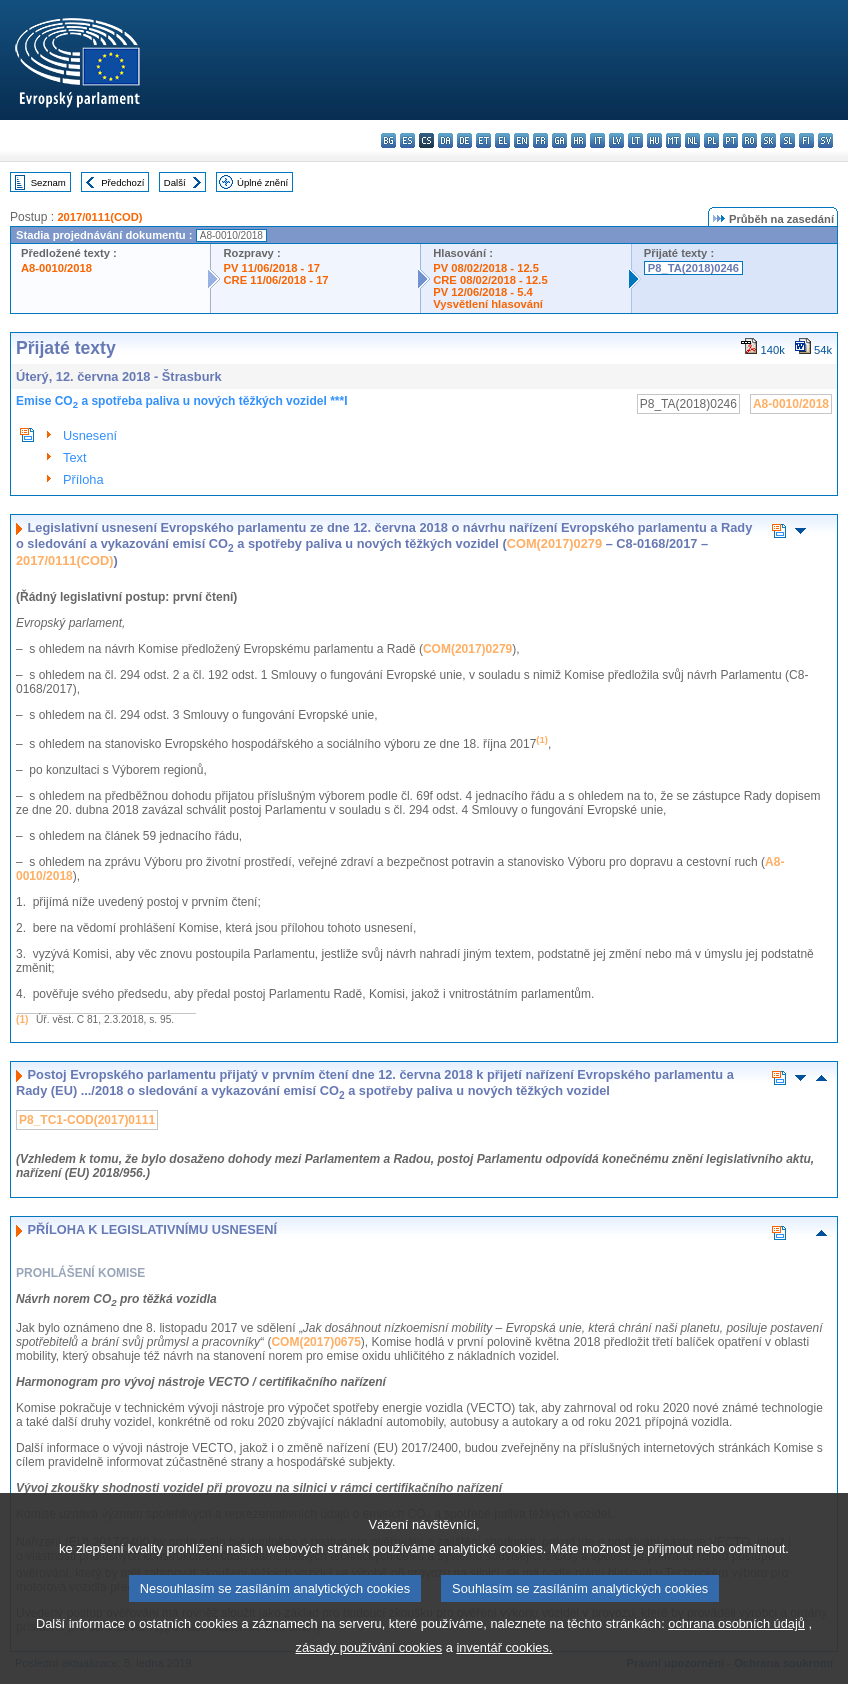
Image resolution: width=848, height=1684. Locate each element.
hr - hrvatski (578, 140)
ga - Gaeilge (559, 140)
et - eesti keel (483, 140)
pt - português (730, 140)
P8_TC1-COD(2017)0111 (87, 1120)
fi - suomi (806, 140)
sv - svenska (825, 140)
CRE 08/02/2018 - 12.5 (490, 280)
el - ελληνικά (502, 140)
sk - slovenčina (768, 140)
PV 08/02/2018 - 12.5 (486, 268)
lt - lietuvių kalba (635, 140)
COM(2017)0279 (554, 543)
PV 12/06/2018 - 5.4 (483, 292)
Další (175, 182)
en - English (521, 140)
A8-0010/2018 (56, 268)
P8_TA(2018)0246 (693, 268)
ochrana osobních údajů (736, 1659)
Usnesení (90, 435)
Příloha (83, 479)
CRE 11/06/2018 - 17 (275, 280)
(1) (22, 1019)
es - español (407, 140)
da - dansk (445, 140)
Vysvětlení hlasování (488, 304)
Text (74, 457)
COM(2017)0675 (315, 1342)
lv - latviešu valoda (616, 140)
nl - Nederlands (692, 140)
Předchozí (122, 182)
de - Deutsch (464, 140)
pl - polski (711, 140)
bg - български (388, 140)
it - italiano (597, 140)
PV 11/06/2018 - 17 (271, 268)
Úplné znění (262, 182)
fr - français (540, 140)
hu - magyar (654, 140)
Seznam (48, 182)
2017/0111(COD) (99, 217)
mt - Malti (673, 140)
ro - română (749, 140)
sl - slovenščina (787, 140)
